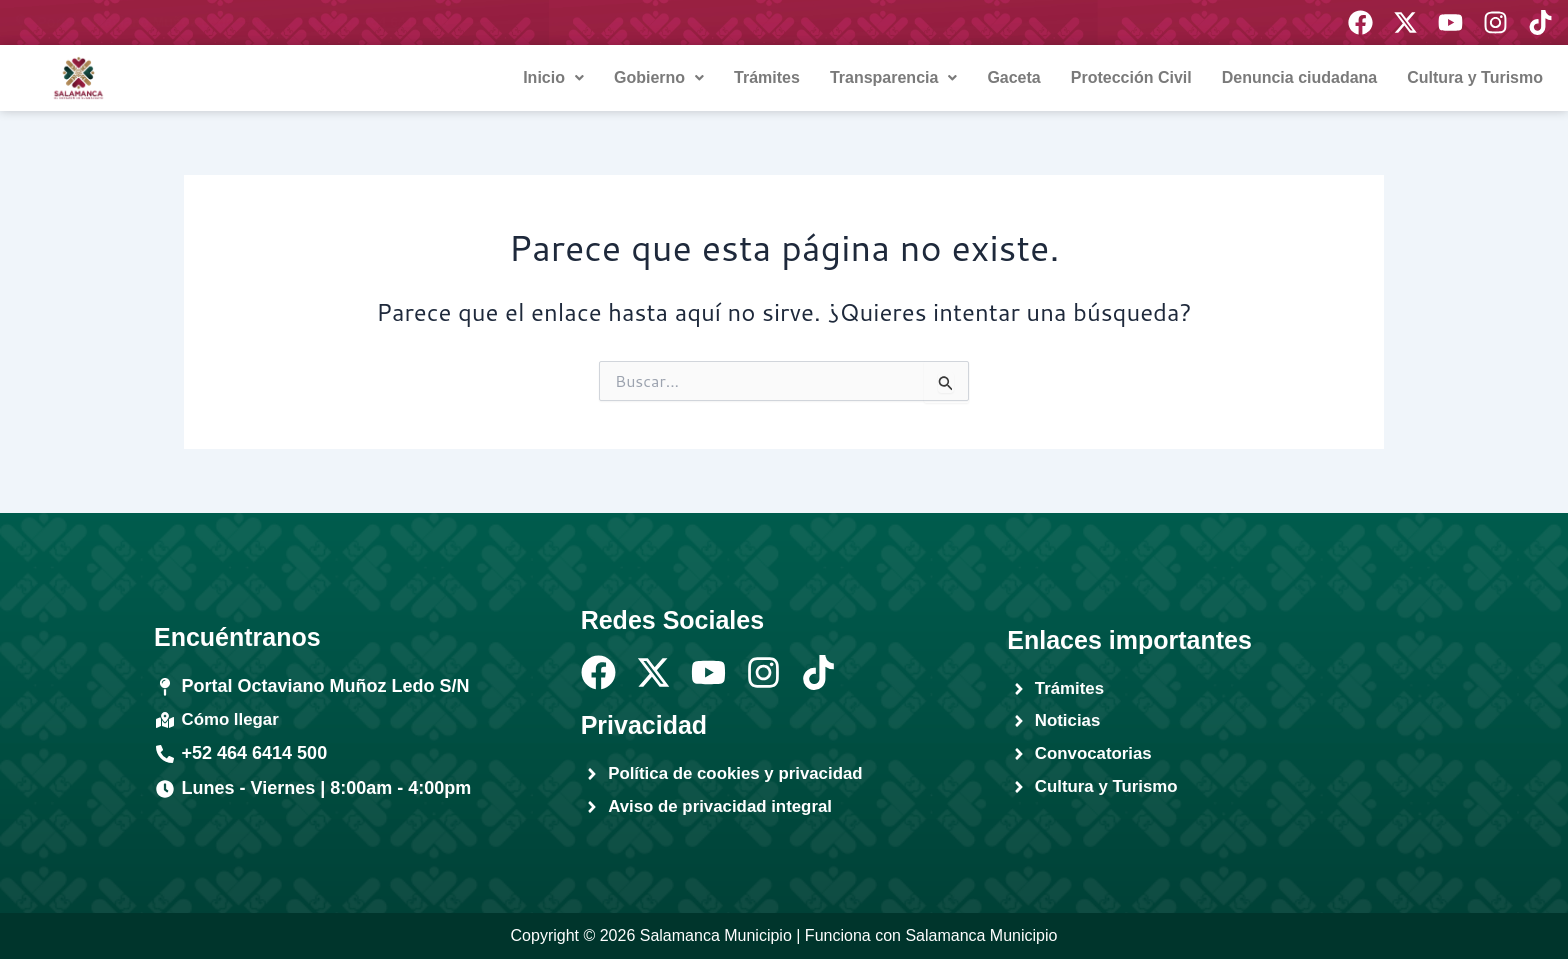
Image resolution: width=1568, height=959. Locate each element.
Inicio (553, 77)
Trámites (767, 77)
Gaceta (1013, 77)
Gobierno (659, 77)
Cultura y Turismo (1475, 77)
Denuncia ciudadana (1300, 77)
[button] (553, 78)
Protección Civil (1131, 77)
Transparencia (894, 77)
